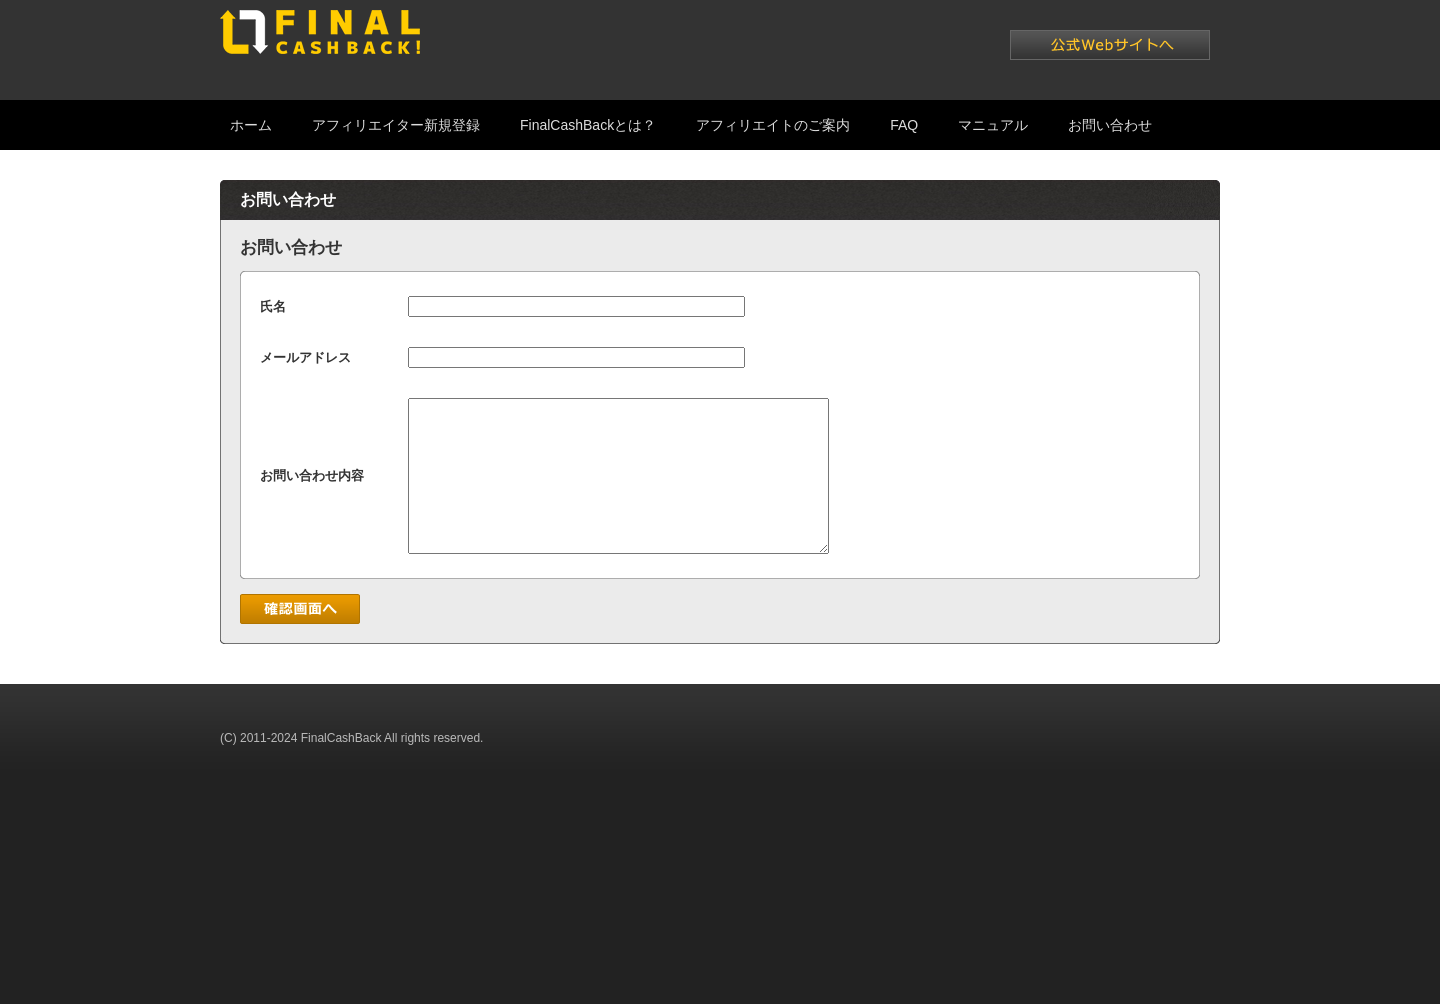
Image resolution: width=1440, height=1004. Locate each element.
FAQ (904, 125)
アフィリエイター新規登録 (396, 125)
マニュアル (993, 125)
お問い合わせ (1110, 125)
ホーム (251, 125)
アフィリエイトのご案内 (773, 125)
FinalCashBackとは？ (588, 125)
